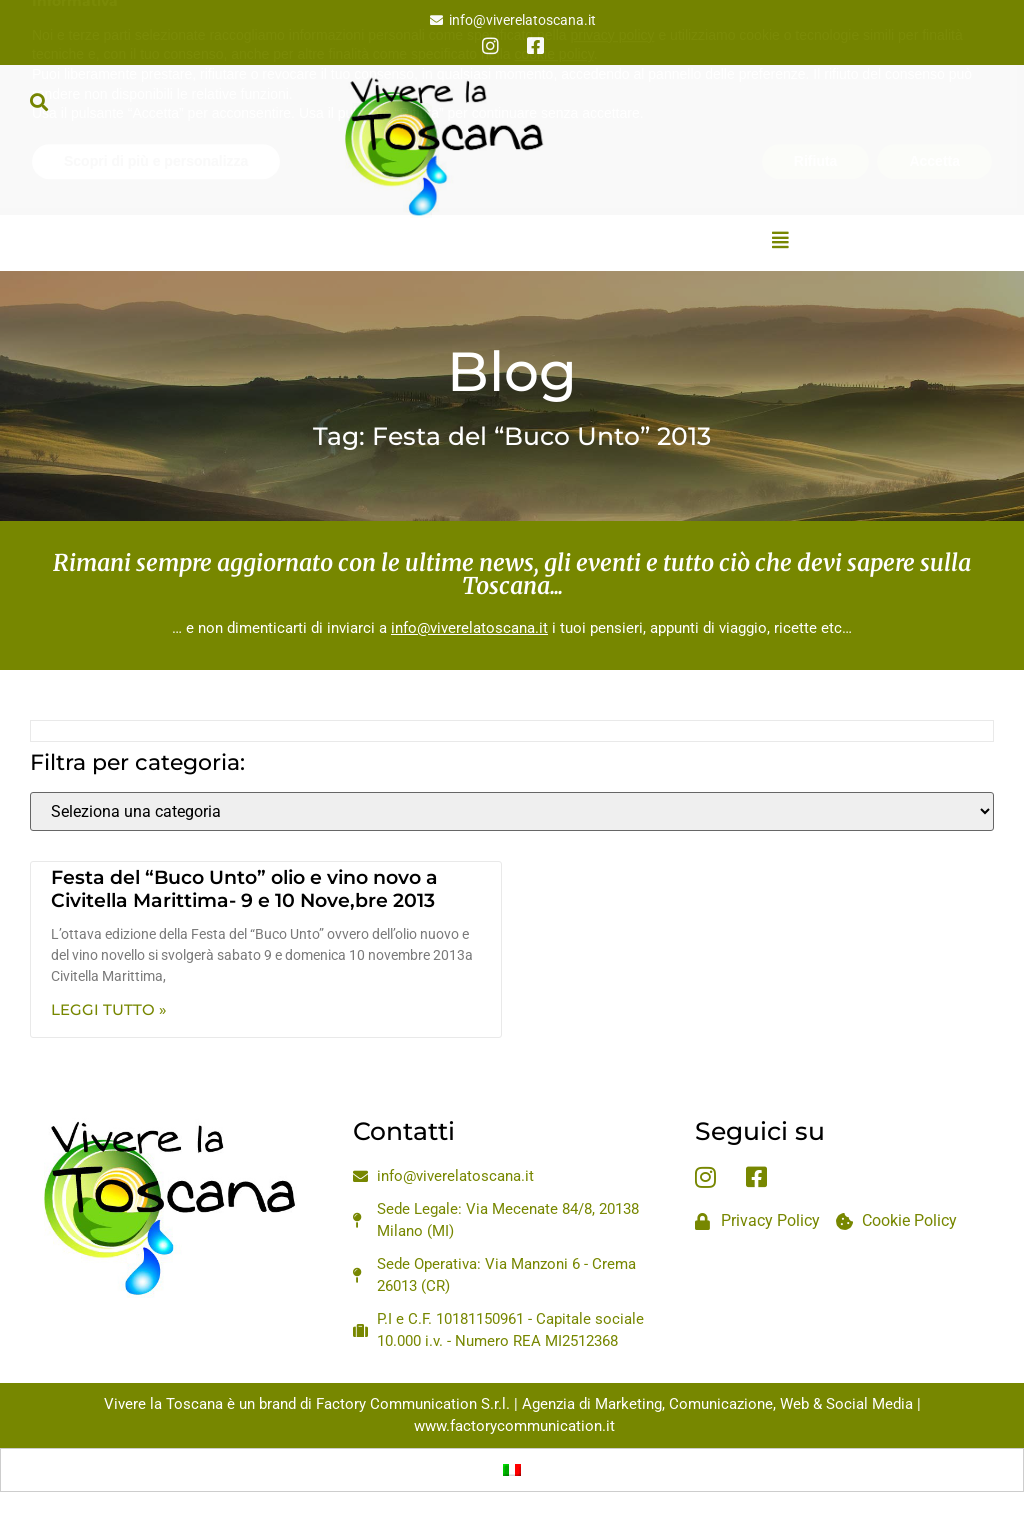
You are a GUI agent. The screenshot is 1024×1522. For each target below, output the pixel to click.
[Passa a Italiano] (512, 1470)
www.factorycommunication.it (514, 1426)
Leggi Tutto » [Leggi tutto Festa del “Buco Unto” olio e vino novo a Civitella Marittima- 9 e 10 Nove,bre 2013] (109, 1009)
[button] (38, 101)
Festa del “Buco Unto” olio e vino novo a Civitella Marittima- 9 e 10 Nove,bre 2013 (244, 889)
